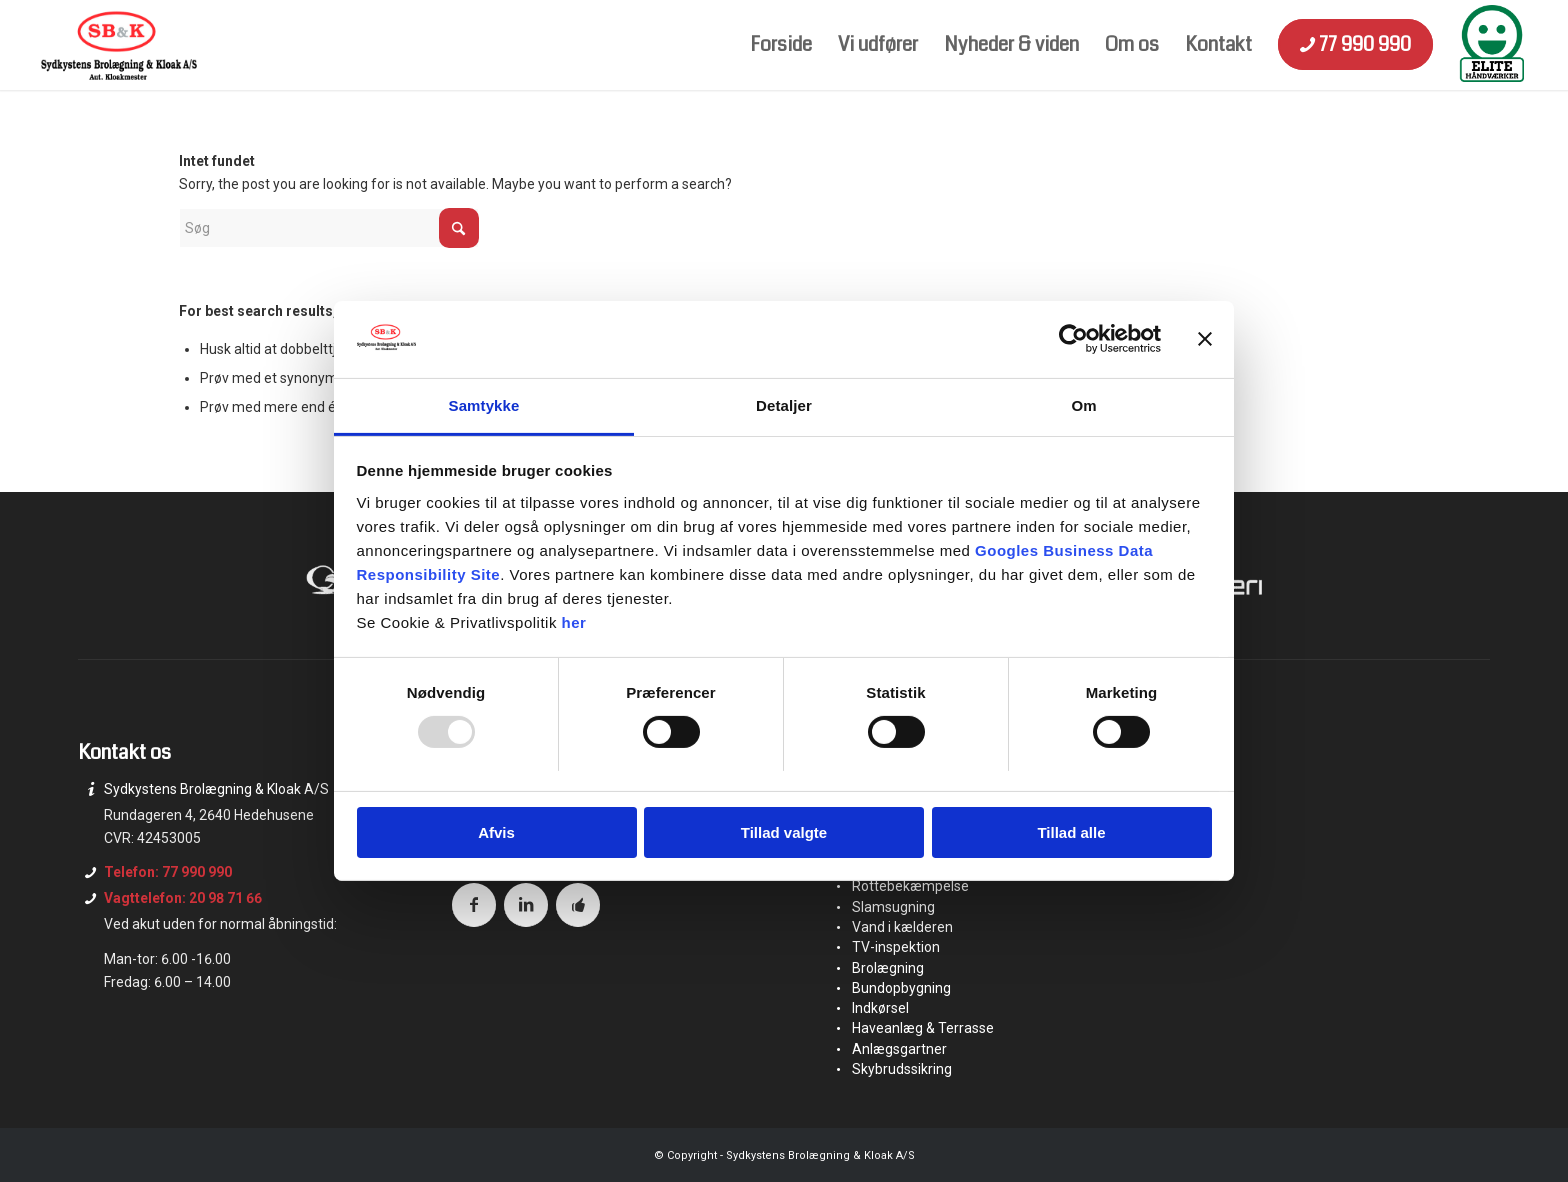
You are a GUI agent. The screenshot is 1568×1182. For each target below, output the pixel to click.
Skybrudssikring (902, 1069)
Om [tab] (1083, 405)
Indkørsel (880, 1008)
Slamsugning (893, 907)
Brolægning (888, 968)
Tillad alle (1071, 832)
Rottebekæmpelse (910, 886)
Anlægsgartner (899, 1049)
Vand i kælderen (902, 927)
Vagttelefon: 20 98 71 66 (183, 898)
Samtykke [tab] (484, 405)
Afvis (496, 832)
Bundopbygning (901, 988)
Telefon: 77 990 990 (168, 872)
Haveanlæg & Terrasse (923, 1028)
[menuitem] (781, 45)
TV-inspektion (896, 947)
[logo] (118, 45)
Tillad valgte (784, 832)
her (574, 622)
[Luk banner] (1205, 339)
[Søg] (329, 228)
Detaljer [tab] (784, 405)
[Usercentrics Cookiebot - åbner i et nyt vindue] (1073, 339)
